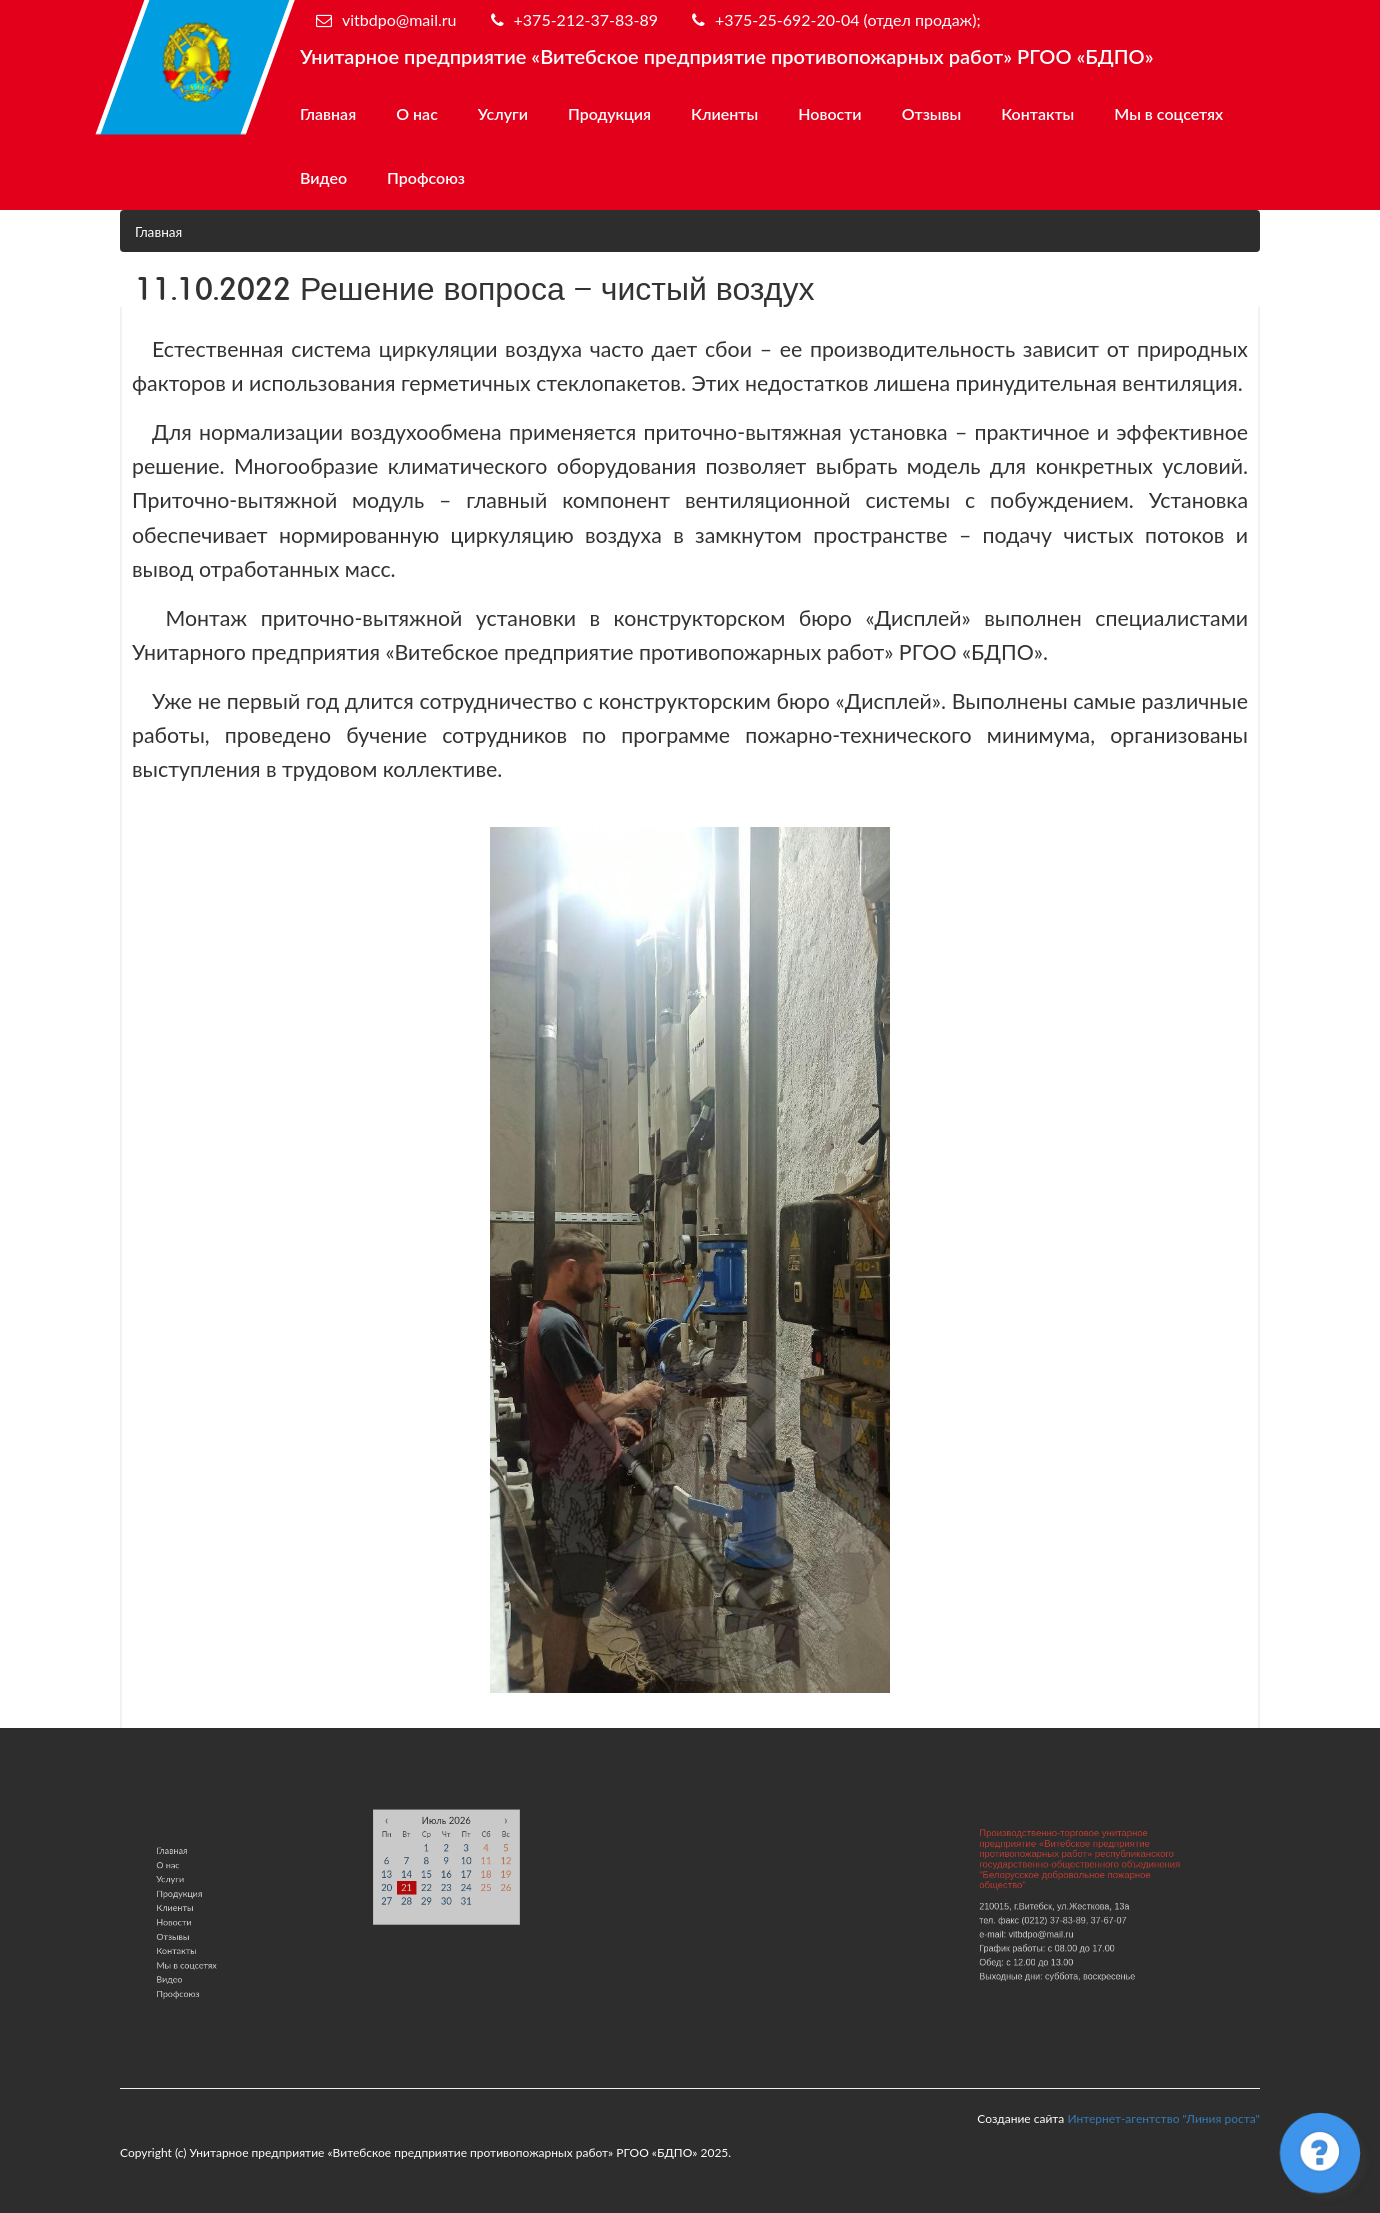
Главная (328, 113)
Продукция (609, 113)
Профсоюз (426, 177)
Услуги (503, 113)
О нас (417, 113)
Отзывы (932, 113)
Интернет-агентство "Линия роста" (1163, 2118)
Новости (829, 113)
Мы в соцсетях (1168, 113)
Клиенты (724, 113)
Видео (323, 177)
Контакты (1037, 113)
